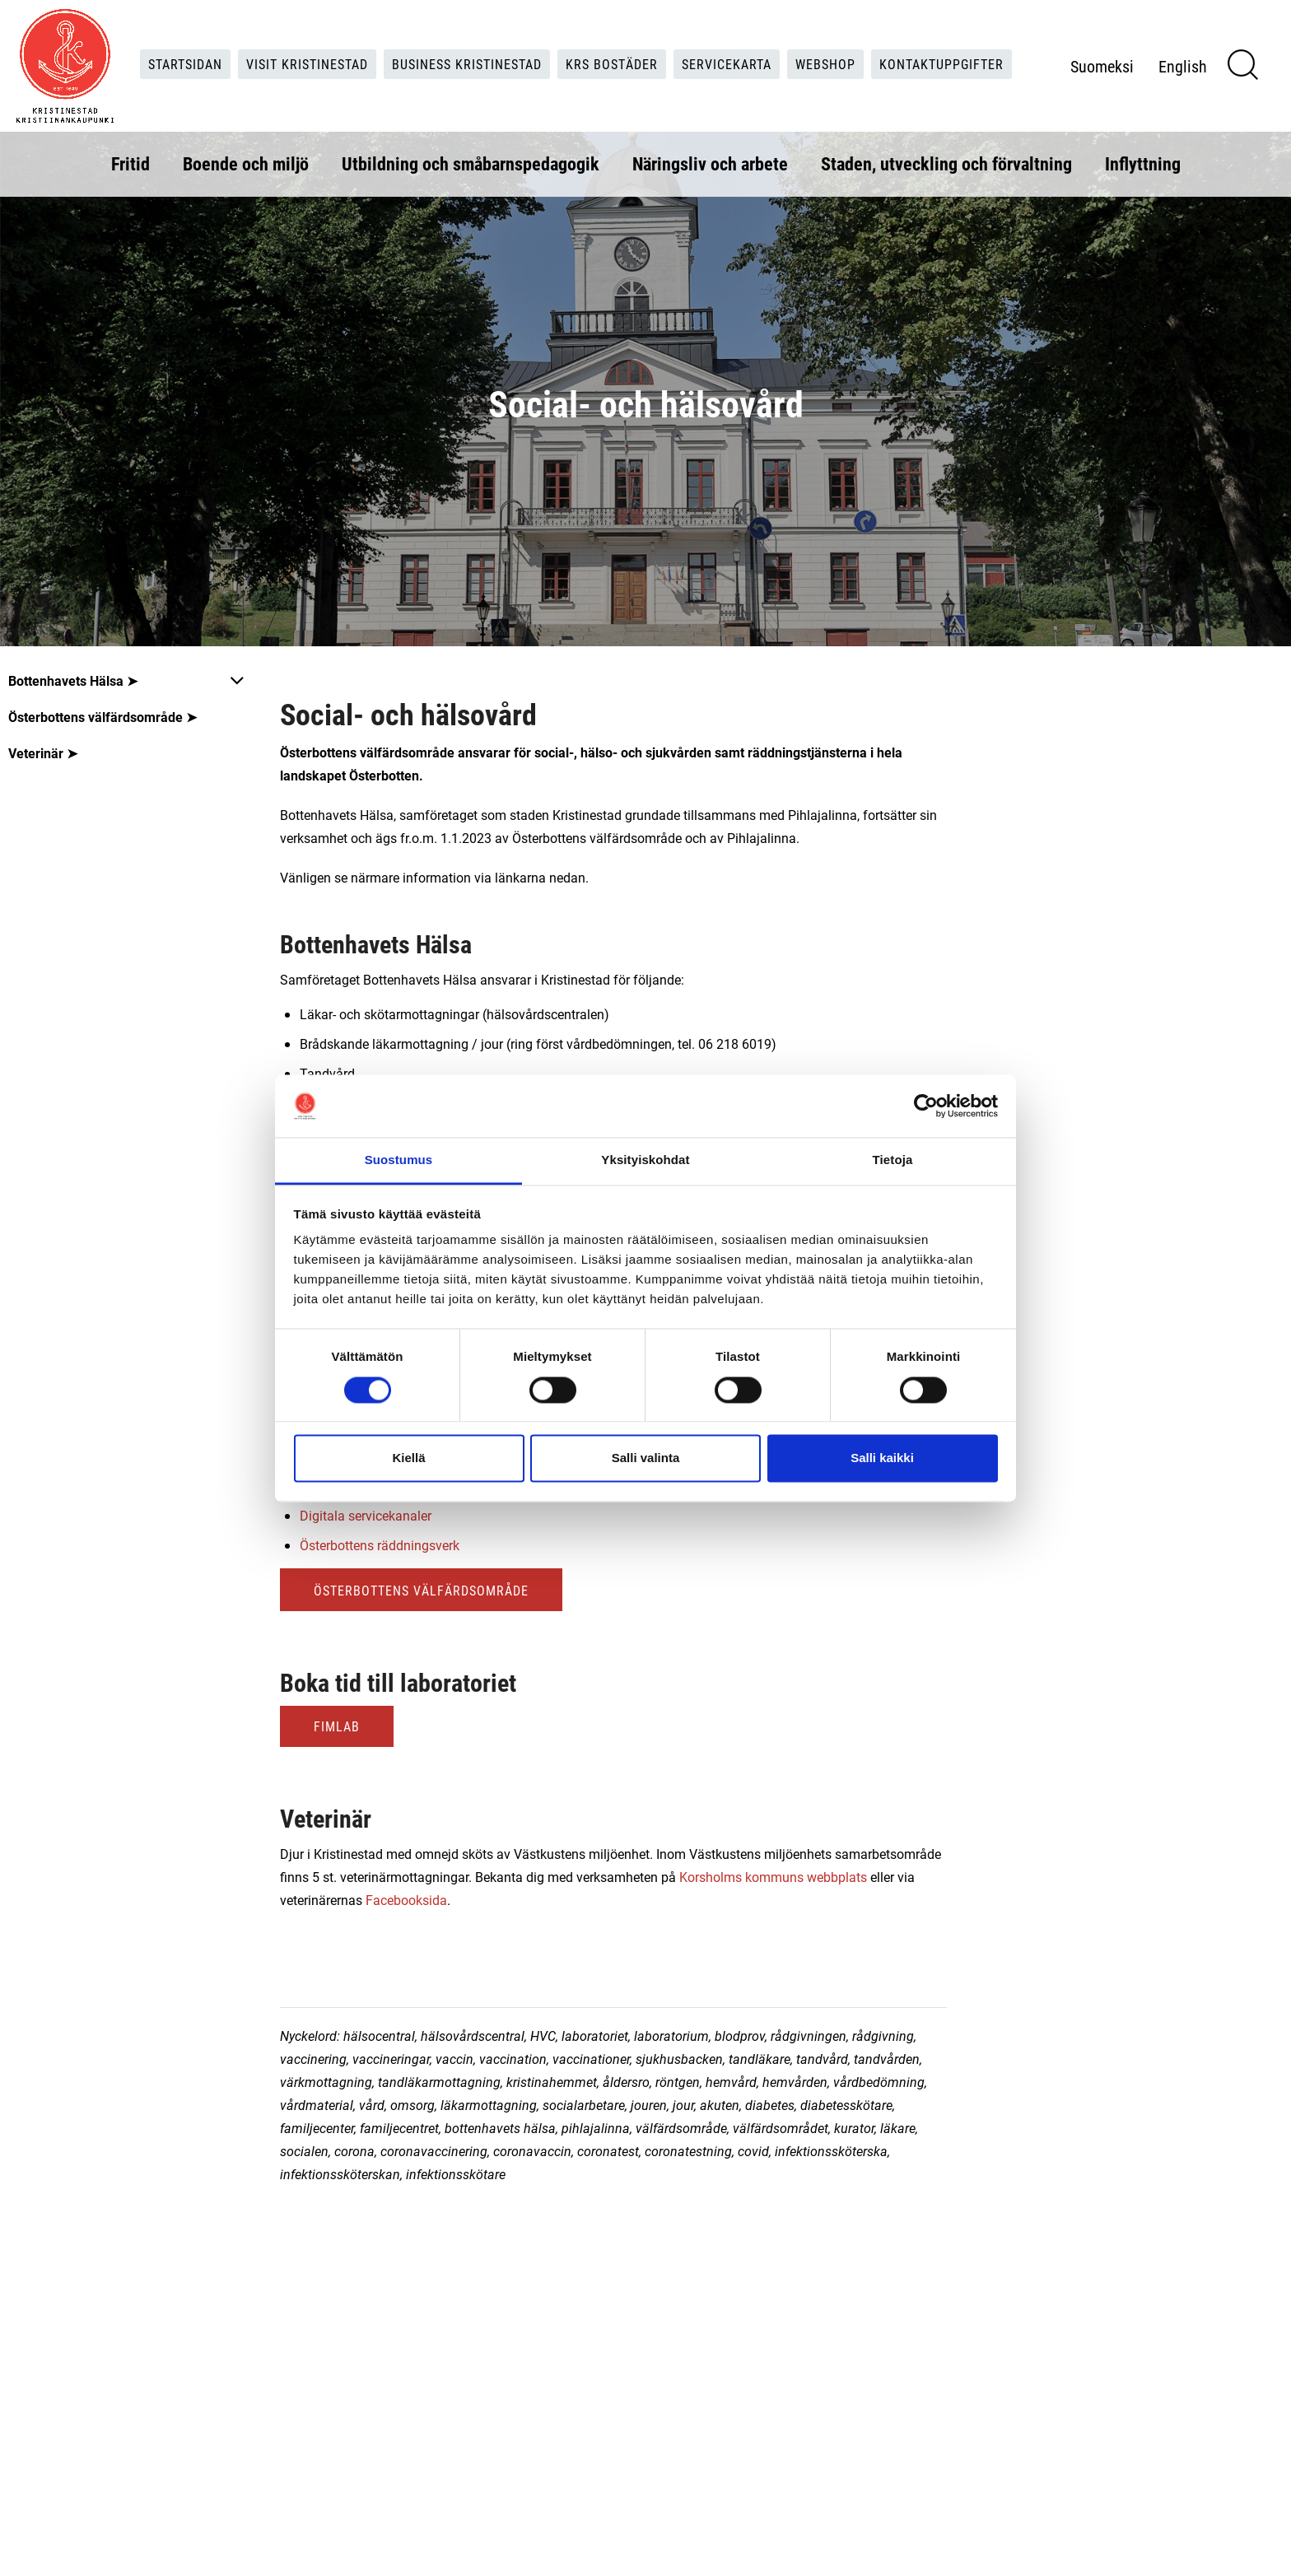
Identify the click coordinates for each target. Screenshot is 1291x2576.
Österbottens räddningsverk (379, 1545)
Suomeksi (1102, 66)
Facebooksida (406, 1899)
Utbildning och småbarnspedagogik (470, 163)
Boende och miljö (246, 163)
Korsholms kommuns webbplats (773, 1876)
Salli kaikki (882, 1458)
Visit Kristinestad (307, 63)
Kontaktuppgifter (941, 63)
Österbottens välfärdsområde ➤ (102, 716)
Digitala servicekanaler (365, 1515)
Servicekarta (726, 63)
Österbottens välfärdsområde (421, 1590)
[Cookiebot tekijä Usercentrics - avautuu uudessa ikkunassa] (926, 1105)
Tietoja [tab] (893, 1160)
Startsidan (185, 63)
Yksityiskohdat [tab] (645, 1160)
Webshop (825, 63)
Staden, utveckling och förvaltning (946, 163)
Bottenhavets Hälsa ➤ (72, 680)
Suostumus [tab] (399, 1160)
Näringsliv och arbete (710, 163)
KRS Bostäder (612, 63)
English (1182, 66)
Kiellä (408, 1458)
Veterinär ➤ (42, 753)
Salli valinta (646, 1458)
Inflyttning (1143, 163)
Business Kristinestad (467, 63)
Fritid (130, 163)
